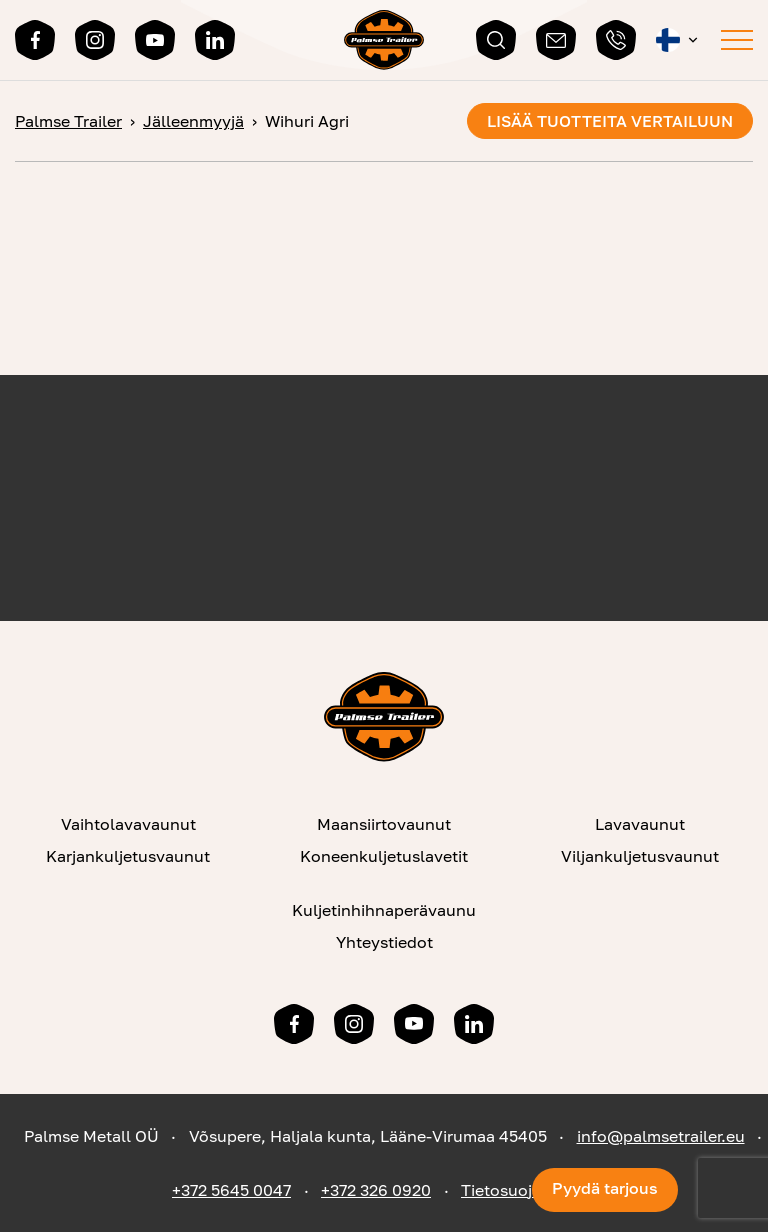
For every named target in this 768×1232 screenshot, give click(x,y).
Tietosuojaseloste (528, 1190)
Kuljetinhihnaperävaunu (384, 910)
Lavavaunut (640, 824)
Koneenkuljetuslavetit (384, 856)
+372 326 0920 (376, 1190)
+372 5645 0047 (231, 1190)
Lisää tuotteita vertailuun (610, 121)
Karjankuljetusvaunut (128, 856)
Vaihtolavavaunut (128, 824)
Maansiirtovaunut (384, 824)
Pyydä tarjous (605, 1188)
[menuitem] (678, 40)
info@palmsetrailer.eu (661, 1136)
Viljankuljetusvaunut (640, 856)
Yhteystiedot (384, 942)
